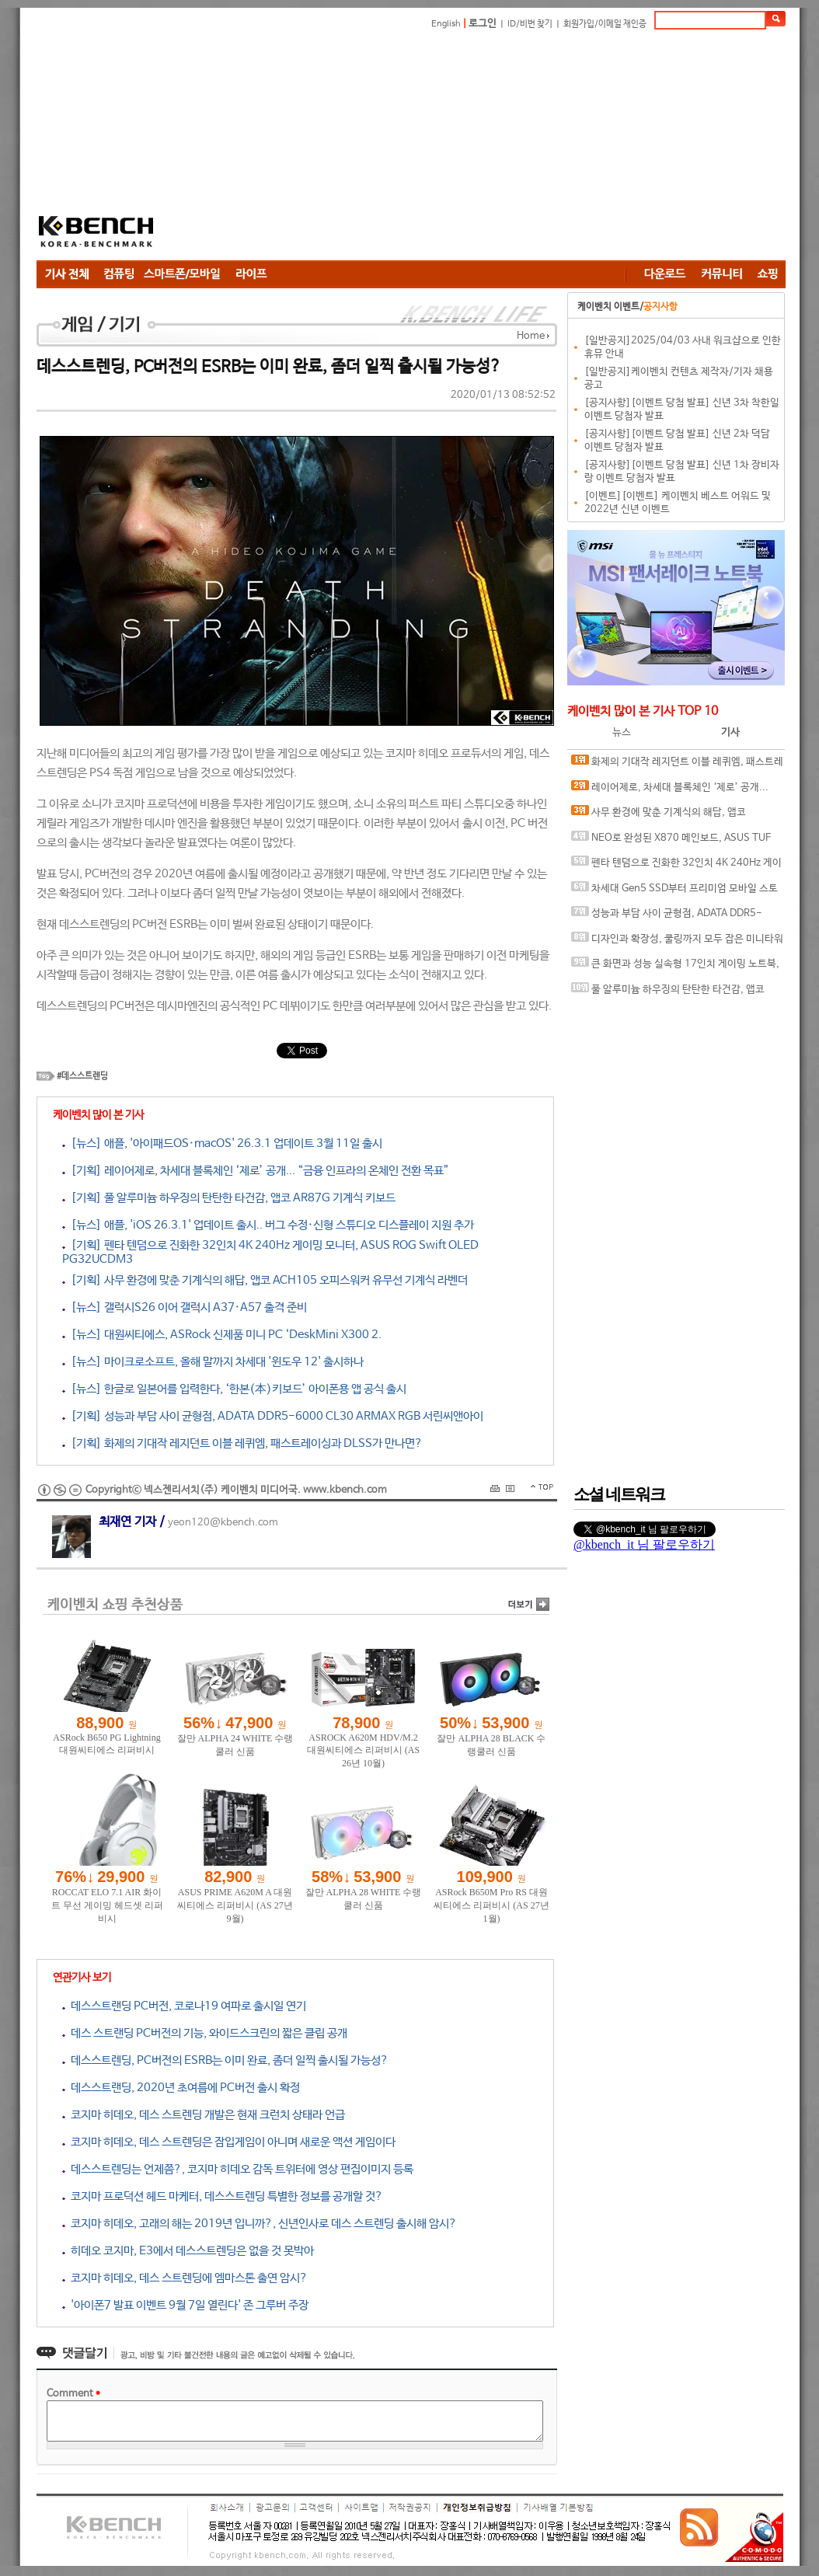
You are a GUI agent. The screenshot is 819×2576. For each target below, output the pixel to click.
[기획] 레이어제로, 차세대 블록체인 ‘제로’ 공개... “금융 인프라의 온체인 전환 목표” (255, 1170)
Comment (73, 2394)
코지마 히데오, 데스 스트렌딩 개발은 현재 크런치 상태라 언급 (203, 2114)
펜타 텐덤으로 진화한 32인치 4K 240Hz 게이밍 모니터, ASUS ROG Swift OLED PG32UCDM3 (676, 866)
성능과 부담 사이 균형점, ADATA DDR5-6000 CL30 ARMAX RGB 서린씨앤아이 (666, 916)
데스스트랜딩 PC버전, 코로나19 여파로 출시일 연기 (184, 2006)
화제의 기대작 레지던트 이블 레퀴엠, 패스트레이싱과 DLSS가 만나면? (677, 765)
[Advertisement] (482, 147)
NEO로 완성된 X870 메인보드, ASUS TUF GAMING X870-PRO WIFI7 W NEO (671, 841)
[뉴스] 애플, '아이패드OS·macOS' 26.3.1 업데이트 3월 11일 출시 (222, 1143)
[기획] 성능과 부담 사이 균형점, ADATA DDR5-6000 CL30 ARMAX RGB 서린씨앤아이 (272, 1416)
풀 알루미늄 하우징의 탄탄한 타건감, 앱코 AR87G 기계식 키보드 (668, 992)
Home (531, 336)
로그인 (483, 24)
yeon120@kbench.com (223, 1523)
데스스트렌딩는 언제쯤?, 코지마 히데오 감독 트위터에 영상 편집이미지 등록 (237, 2169)
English (446, 24)
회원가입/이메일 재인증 (604, 24)
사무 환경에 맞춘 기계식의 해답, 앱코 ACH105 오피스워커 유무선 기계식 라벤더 (659, 815)
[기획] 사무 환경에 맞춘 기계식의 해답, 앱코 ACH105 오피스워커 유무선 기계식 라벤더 (265, 1280)
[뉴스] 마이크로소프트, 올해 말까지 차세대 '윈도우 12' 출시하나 (213, 1361)
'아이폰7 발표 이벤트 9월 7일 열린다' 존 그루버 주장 (185, 2305)
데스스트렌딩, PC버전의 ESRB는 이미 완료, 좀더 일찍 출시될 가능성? (225, 2060)
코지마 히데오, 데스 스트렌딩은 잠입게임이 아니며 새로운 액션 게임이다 (229, 2142)
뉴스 (621, 732)
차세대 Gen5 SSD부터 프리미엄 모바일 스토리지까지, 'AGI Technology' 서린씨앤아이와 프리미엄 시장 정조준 (675, 891)
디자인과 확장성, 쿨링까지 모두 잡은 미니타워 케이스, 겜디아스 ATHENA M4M (677, 942)
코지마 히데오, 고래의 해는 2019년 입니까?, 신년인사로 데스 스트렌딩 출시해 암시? (259, 2223)
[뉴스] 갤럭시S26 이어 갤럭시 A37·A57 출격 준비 (184, 1307)
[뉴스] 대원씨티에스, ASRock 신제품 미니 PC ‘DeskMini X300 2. (222, 1334)
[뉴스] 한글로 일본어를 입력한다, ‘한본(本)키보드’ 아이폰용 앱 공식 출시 (234, 1389)
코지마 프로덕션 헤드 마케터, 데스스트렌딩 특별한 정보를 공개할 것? (222, 2196)
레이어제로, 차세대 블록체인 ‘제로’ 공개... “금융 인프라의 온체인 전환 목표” (669, 790)
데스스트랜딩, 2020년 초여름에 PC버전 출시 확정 (181, 2087)
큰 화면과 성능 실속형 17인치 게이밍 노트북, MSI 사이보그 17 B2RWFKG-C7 (675, 967)
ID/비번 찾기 (529, 24)
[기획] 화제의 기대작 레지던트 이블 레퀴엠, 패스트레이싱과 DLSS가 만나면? (242, 1443)
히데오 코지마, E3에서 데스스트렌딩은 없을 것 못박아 (188, 2250)
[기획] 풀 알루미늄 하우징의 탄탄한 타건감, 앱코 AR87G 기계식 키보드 (229, 1197)
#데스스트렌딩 (82, 1076)
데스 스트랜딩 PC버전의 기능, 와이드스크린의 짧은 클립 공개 (204, 2033)
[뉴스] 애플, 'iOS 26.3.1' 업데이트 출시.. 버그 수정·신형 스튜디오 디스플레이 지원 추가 (268, 1225)
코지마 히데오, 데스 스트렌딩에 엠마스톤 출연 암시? (185, 2278)
